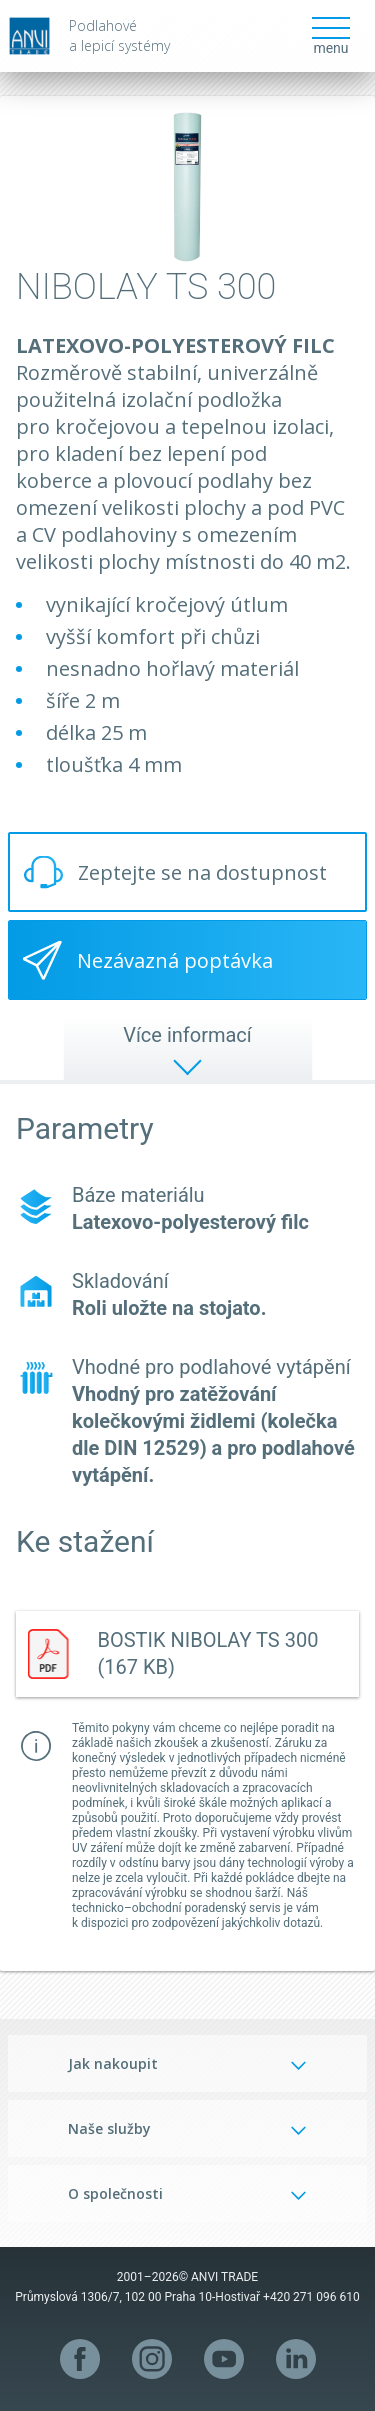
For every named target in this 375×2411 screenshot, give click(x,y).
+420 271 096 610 (311, 2297)
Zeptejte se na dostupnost (202, 872)
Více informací (187, 1035)
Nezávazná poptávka (175, 960)
